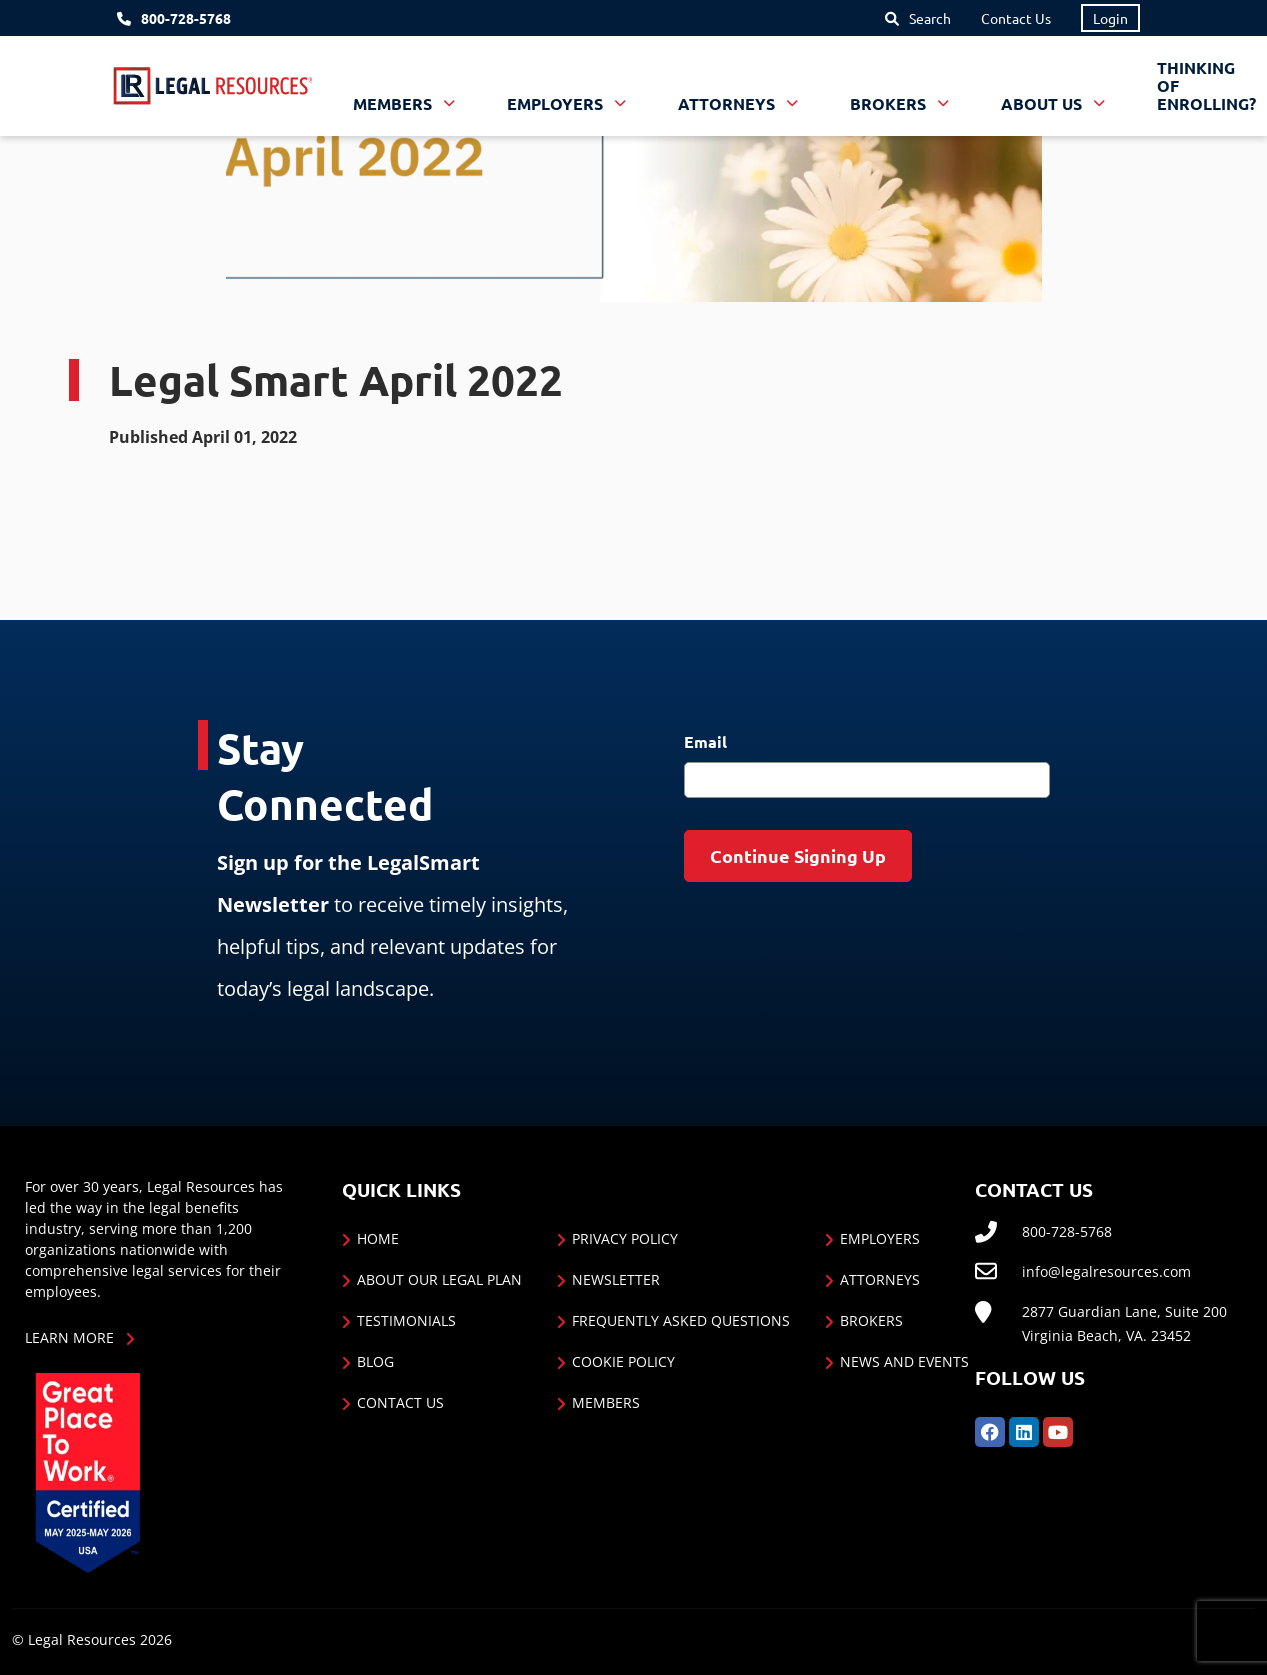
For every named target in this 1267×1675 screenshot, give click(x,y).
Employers (880, 1238)
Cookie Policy (623, 1361)
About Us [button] (1043, 103)
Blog (375, 1361)
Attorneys (880, 1279)
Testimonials (406, 1320)
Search (930, 18)
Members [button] (394, 103)
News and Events (904, 1361)
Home (378, 1238)
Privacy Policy (625, 1238)
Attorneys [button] (728, 103)
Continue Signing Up (798, 855)
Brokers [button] (890, 103)
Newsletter (616, 1279)
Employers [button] (557, 103)
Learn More (69, 1337)
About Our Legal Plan (439, 1279)
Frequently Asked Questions (681, 1320)
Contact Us (1016, 18)
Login (1110, 18)
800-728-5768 (186, 18)
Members (606, 1402)
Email (705, 741)
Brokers (871, 1320)
